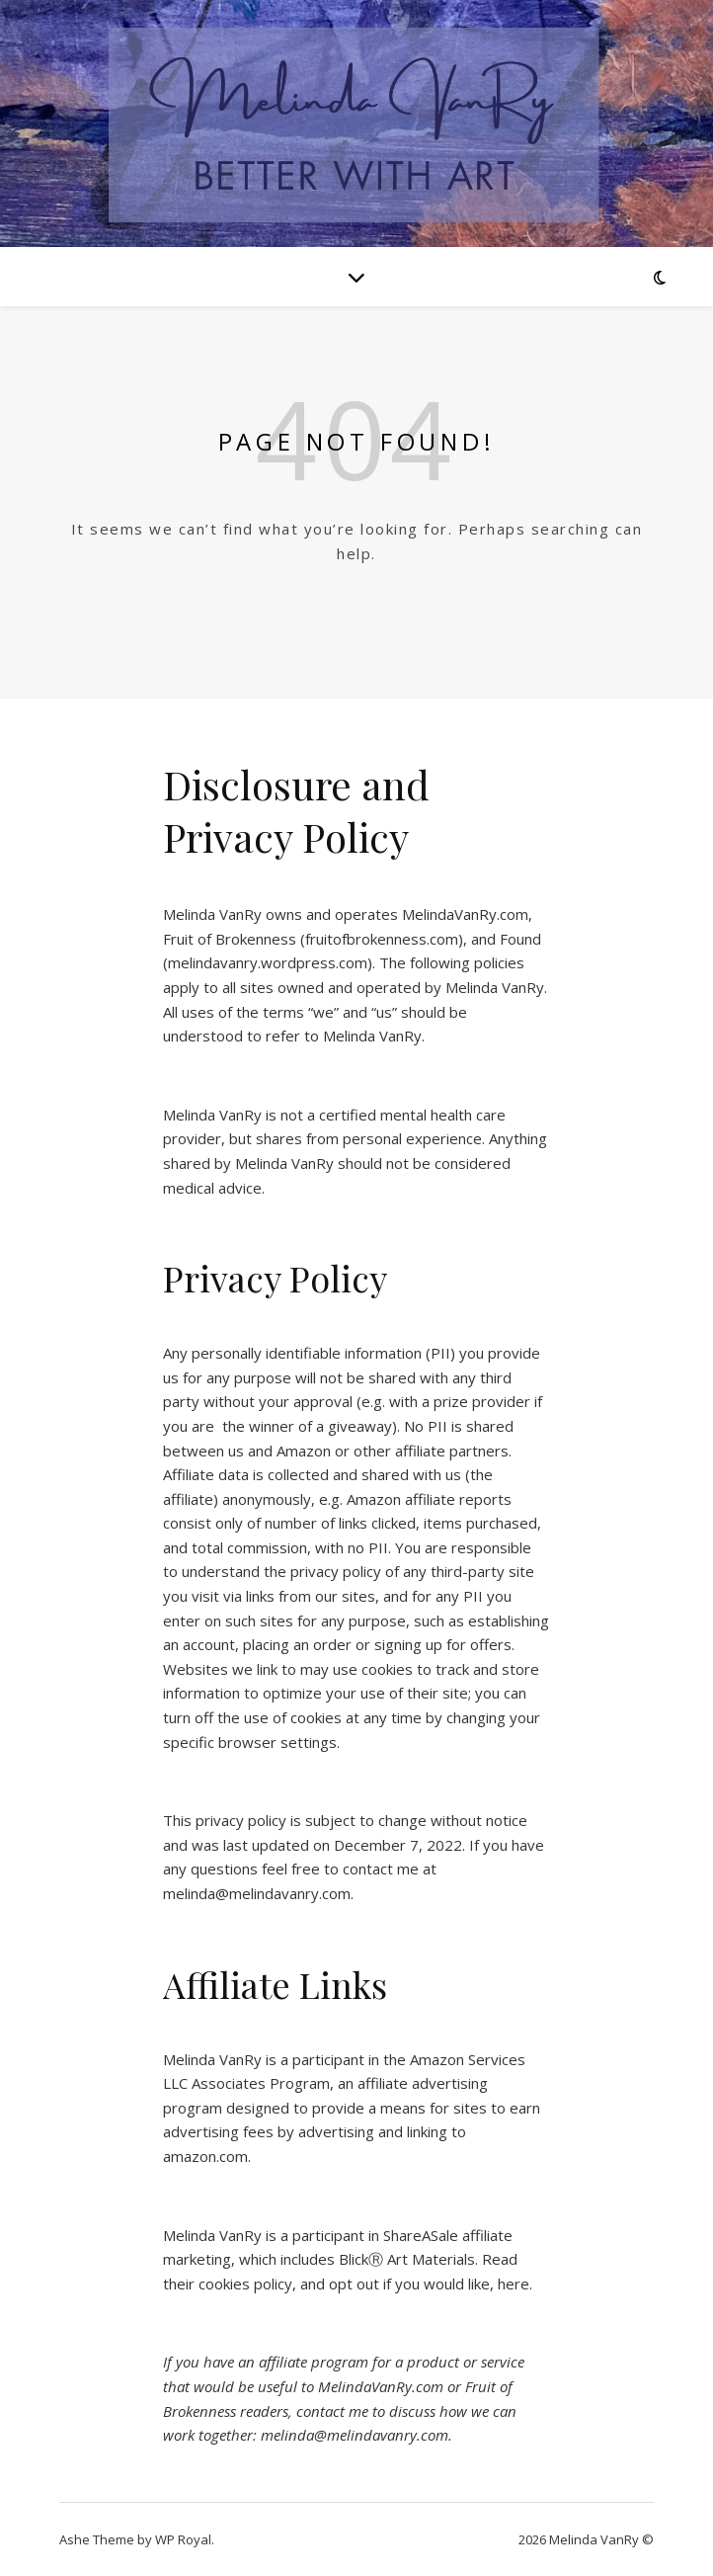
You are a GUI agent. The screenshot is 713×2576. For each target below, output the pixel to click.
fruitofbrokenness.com (381, 939)
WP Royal (183, 2539)
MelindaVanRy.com (465, 914)
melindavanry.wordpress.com (267, 962)
